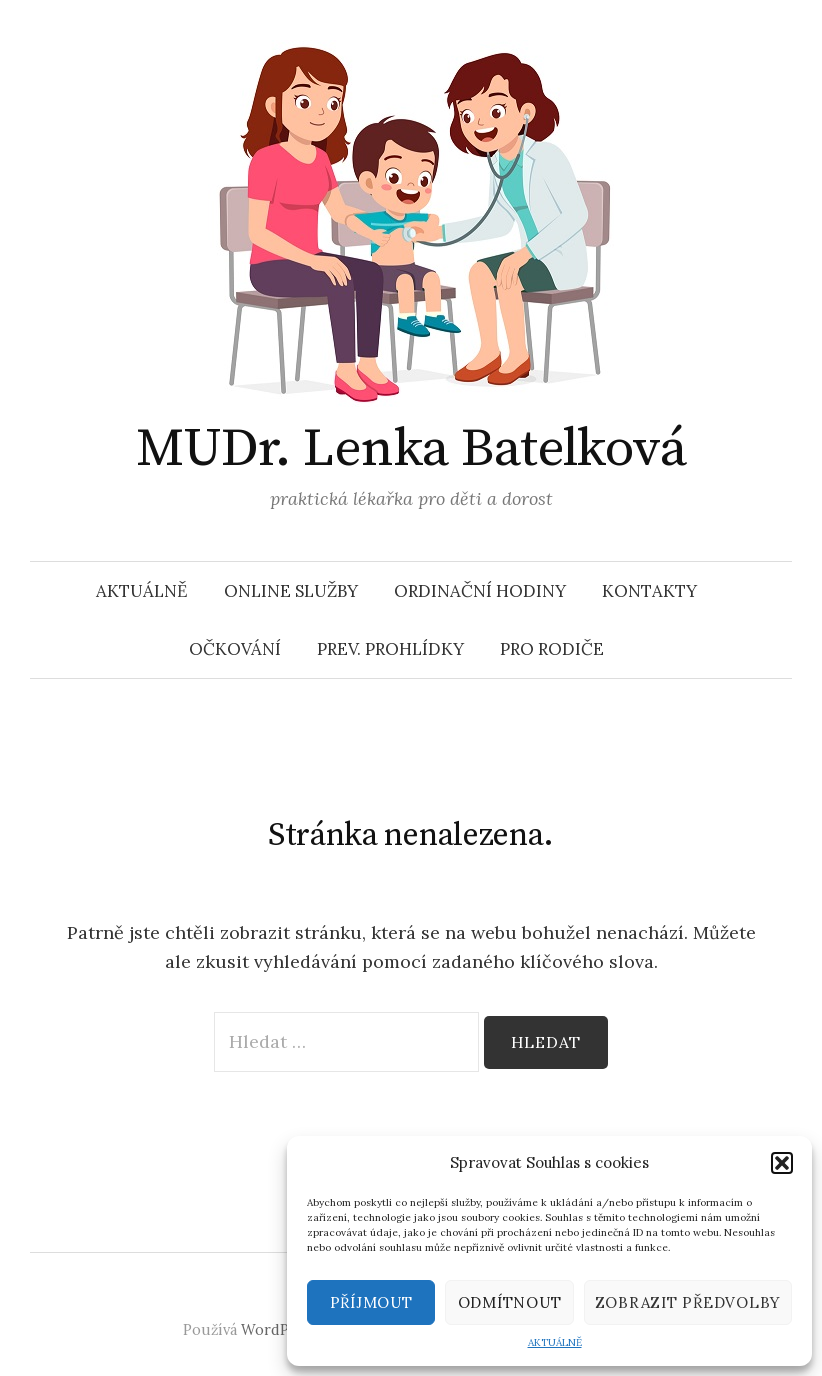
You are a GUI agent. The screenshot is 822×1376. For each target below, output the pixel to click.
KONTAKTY (649, 591)
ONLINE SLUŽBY (291, 591)
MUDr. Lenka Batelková (411, 449)
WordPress (279, 1329)
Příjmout (371, 1302)
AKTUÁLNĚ (555, 1342)
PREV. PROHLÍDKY (390, 649)
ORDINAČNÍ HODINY (480, 591)
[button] (782, 1163)
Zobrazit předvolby (688, 1302)
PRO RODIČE (552, 649)
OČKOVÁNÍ (235, 649)
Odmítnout (510, 1302)
